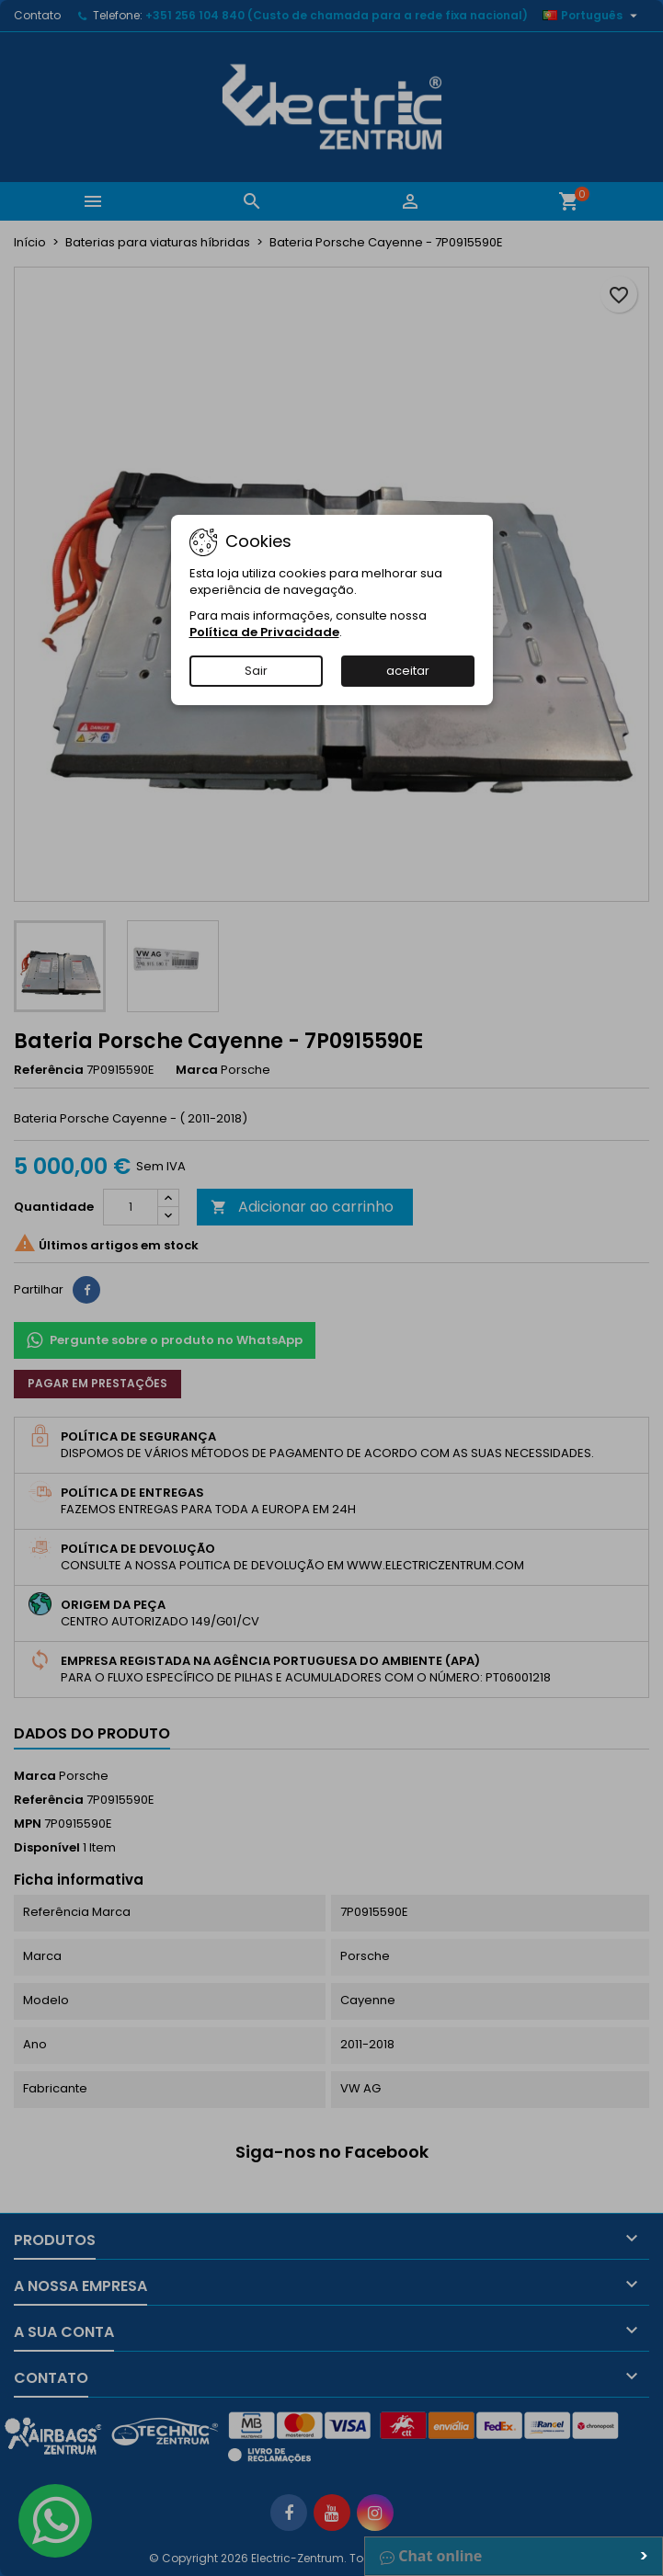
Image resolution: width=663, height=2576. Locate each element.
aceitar (407, 670)
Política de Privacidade (264, 632)
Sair (256, 670)
